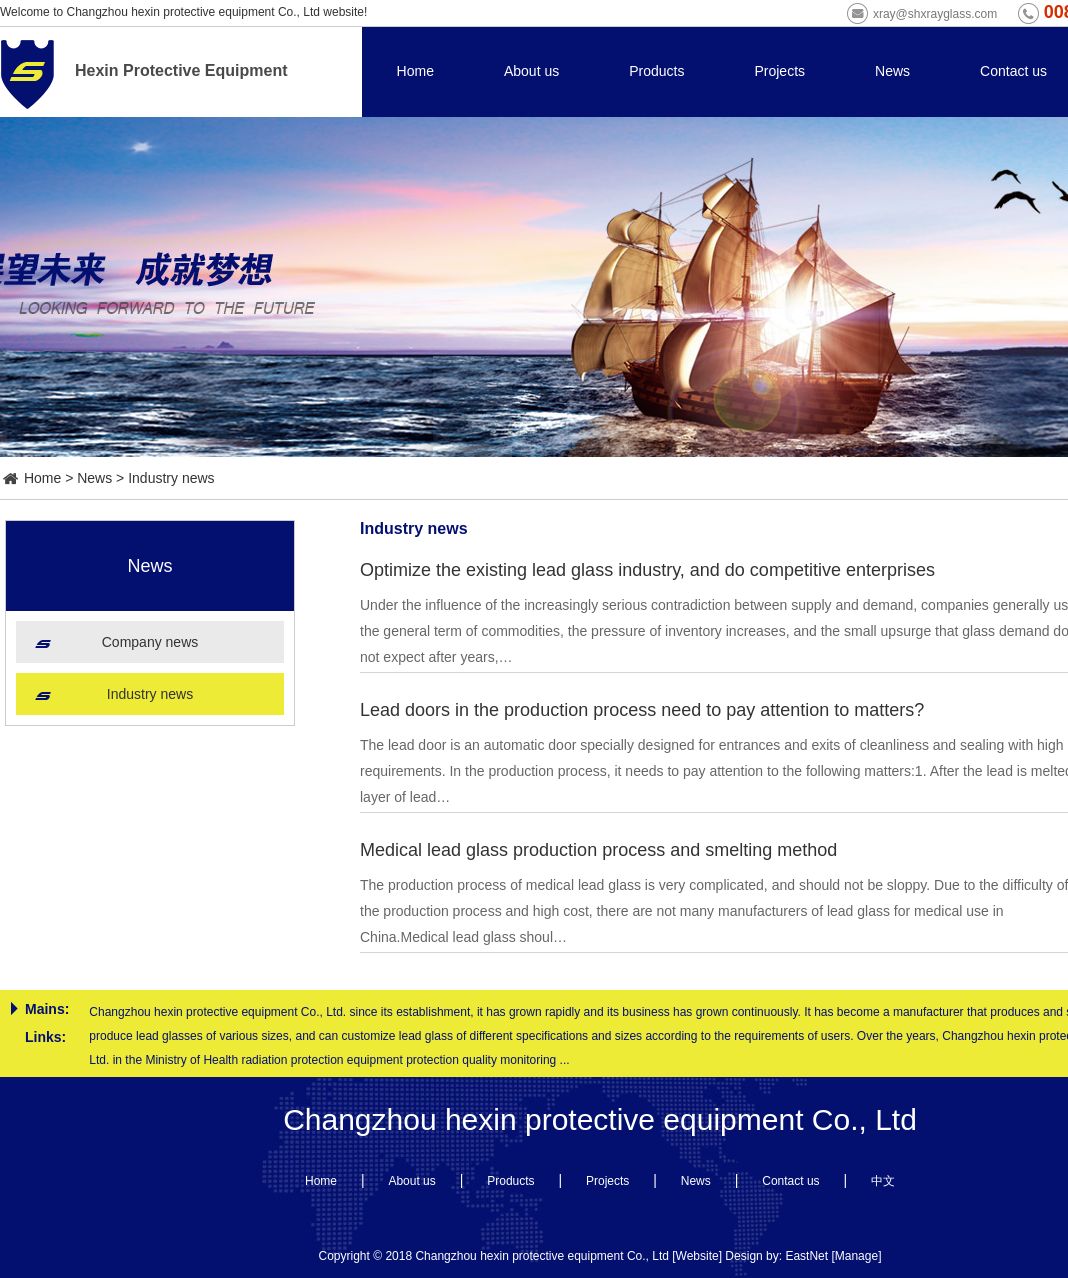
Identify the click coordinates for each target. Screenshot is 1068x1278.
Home (415, 71)
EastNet (806, 1256)
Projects (779, 71)
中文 (883, 1181)
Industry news (171, 478)
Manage (856, 1256)
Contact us (1013, 71)
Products (656, 71)
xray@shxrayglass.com (935, 14)
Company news (150, 642)
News (892, 71)
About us (531, 71)
